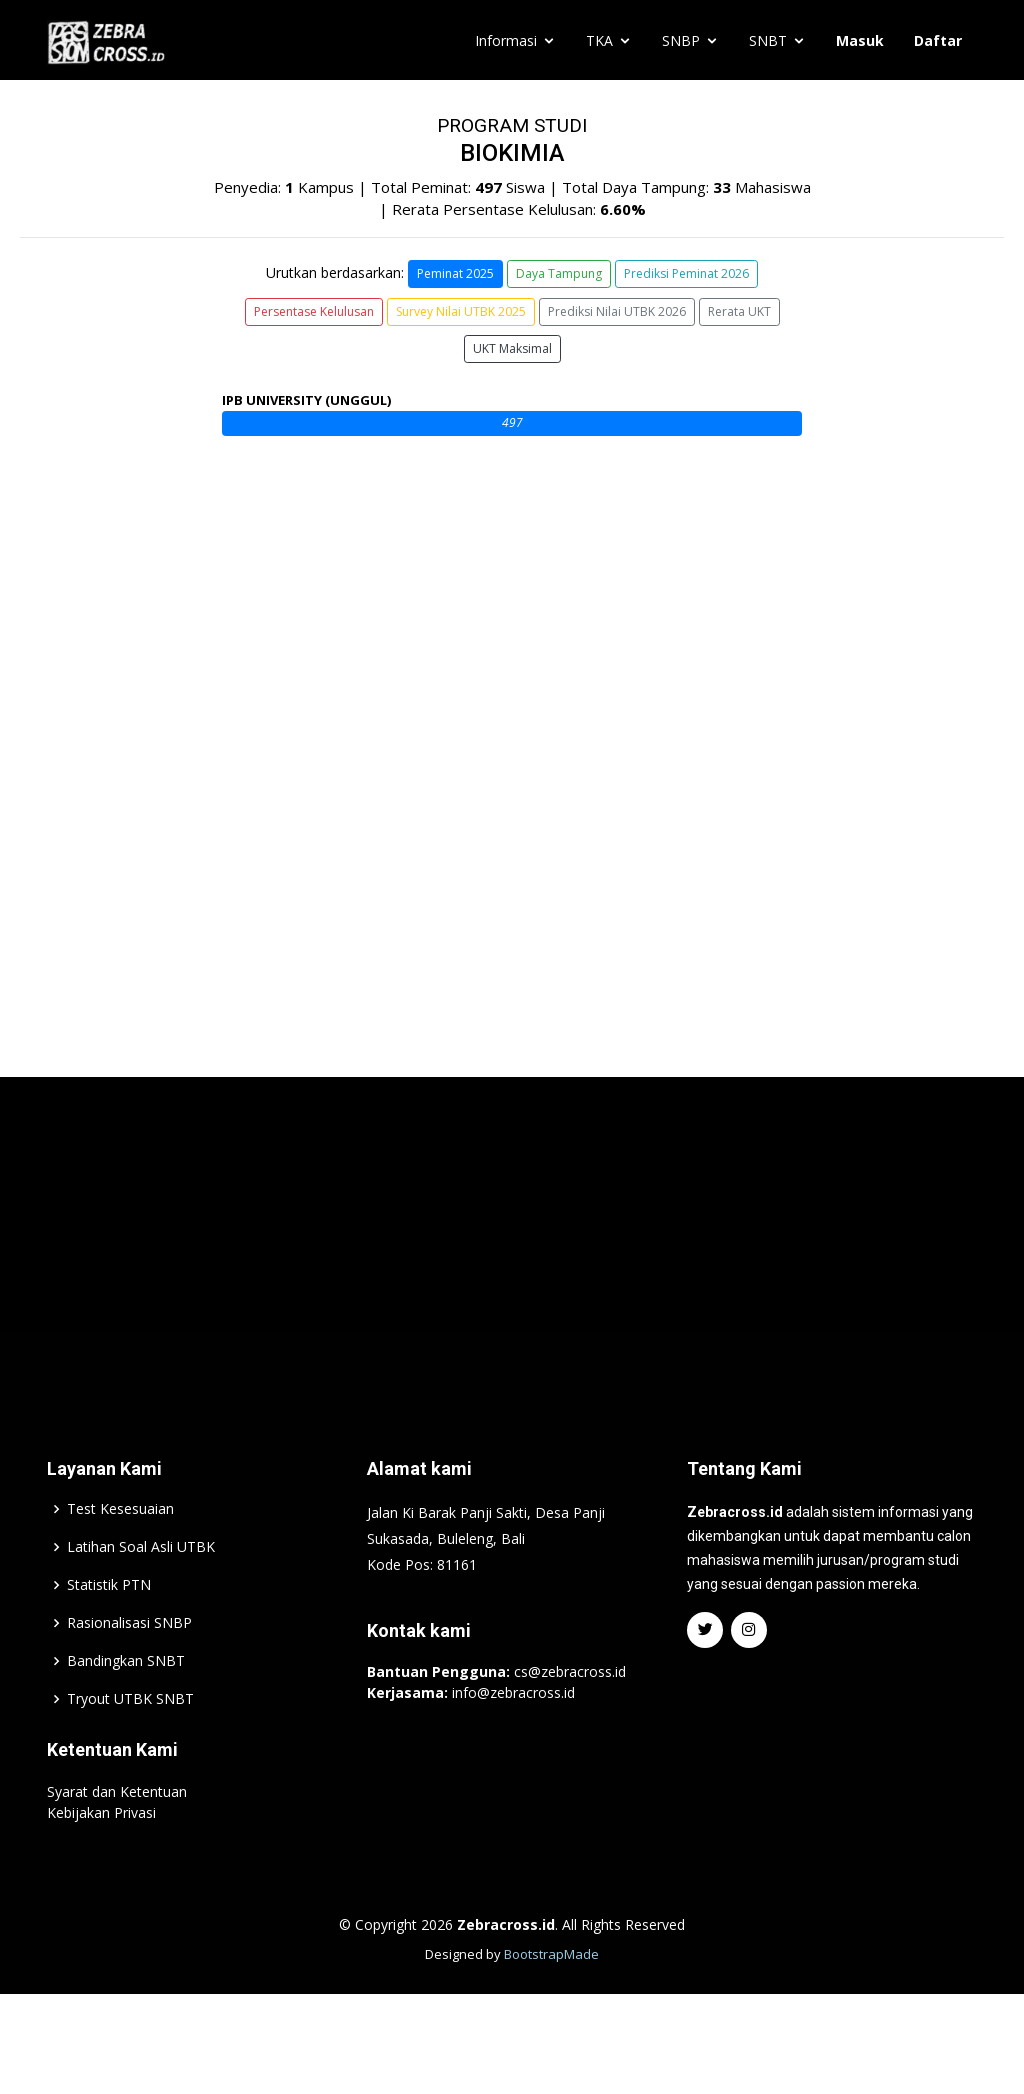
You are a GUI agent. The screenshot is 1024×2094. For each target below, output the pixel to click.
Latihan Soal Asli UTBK (141, 1597)
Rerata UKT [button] (739, 311)
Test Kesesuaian (120, 1559)
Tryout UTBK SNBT (130, 1749)
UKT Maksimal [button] (512, 348)
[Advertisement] (512, 1287)
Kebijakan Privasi (101, 1862)
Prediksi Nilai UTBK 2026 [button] (617, 311)
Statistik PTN (109, 1635)
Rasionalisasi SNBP (129, 1673)
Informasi (506, 40)
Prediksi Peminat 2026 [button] (686, 273)
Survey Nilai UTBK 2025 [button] (461, 311)
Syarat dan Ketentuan (117, 1841)
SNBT (768, 40)
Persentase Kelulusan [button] (314, 311)
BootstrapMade (551, 2004)
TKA (599, 40)
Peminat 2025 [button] (455, 273)
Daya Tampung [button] (559, 273)
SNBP (681, 40)
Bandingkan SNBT (126, 1711)
